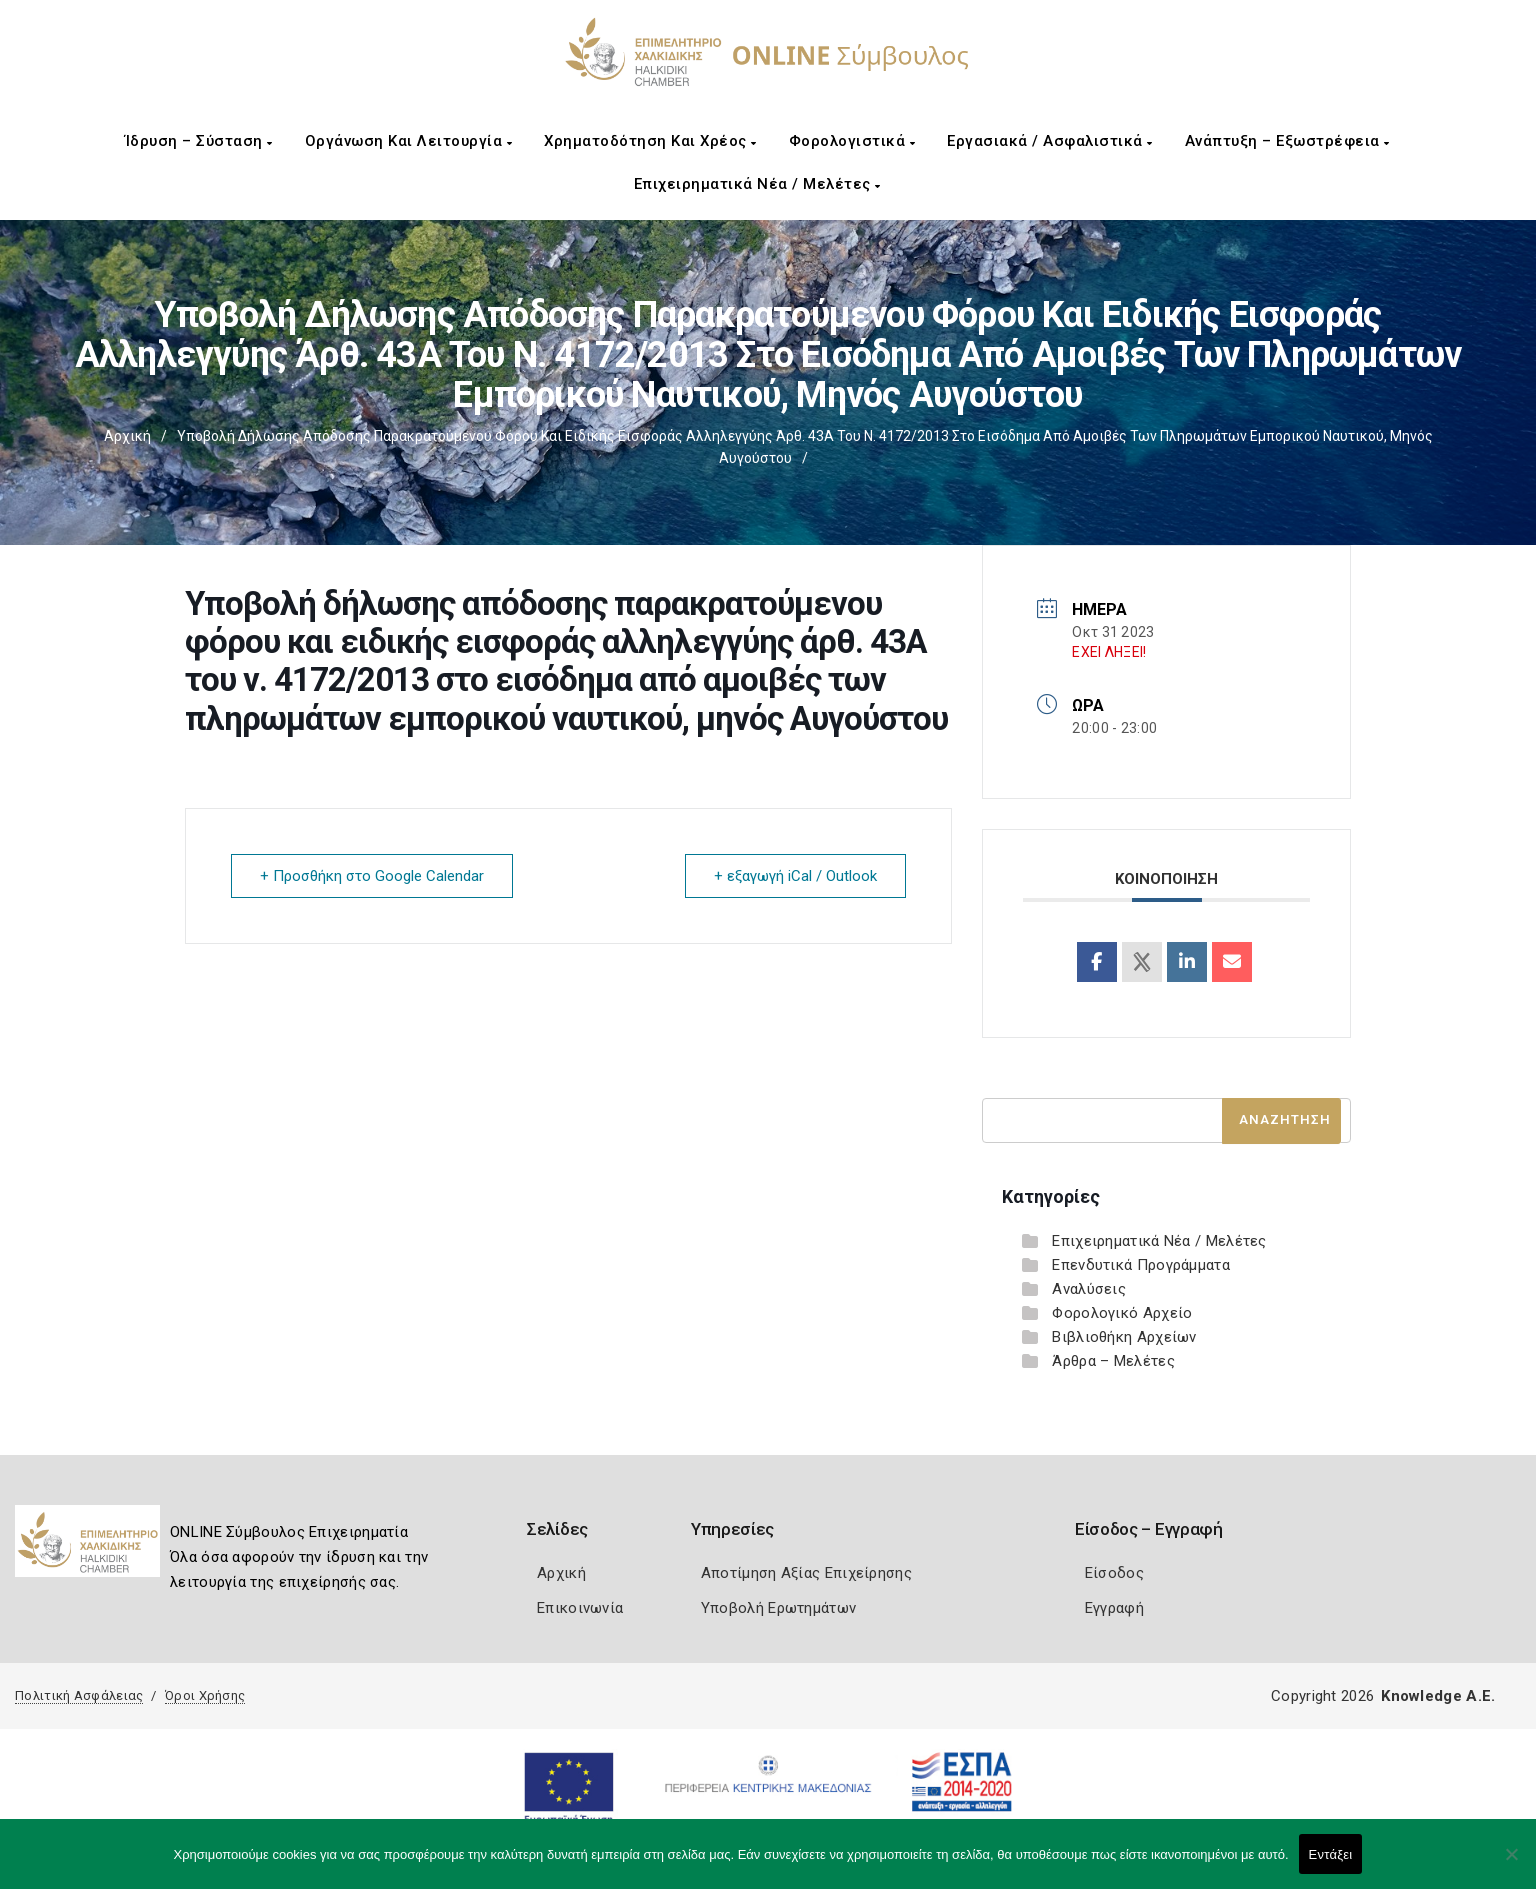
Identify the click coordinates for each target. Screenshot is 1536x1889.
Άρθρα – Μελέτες (1113, 1361)
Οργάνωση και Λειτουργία (409, 141)
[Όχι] (1511, 1864)
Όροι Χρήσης (205, 1695)
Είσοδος (1114, 1573)
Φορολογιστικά (852, 141)
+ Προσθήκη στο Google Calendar (372, 876)
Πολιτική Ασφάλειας (79, 1695)
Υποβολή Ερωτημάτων (778, 1608)
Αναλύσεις (1089, 1289)
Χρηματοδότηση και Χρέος (650, 141)
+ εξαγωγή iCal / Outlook (795, 876)
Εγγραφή (1114, 1608)
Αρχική (127, 436)
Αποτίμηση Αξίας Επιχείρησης (806, 1573)
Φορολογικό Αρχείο (1122, 1313)
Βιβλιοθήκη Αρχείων (1124, 1337)
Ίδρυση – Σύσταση (199, 141)
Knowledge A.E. (1438, 1696)
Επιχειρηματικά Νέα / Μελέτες (757, 184)
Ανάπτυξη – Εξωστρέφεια (1287, 141)
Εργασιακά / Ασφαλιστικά (1050, 141)
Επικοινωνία (580, 1608)
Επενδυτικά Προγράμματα (1141, 1265)
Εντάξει (1331, 1854)
